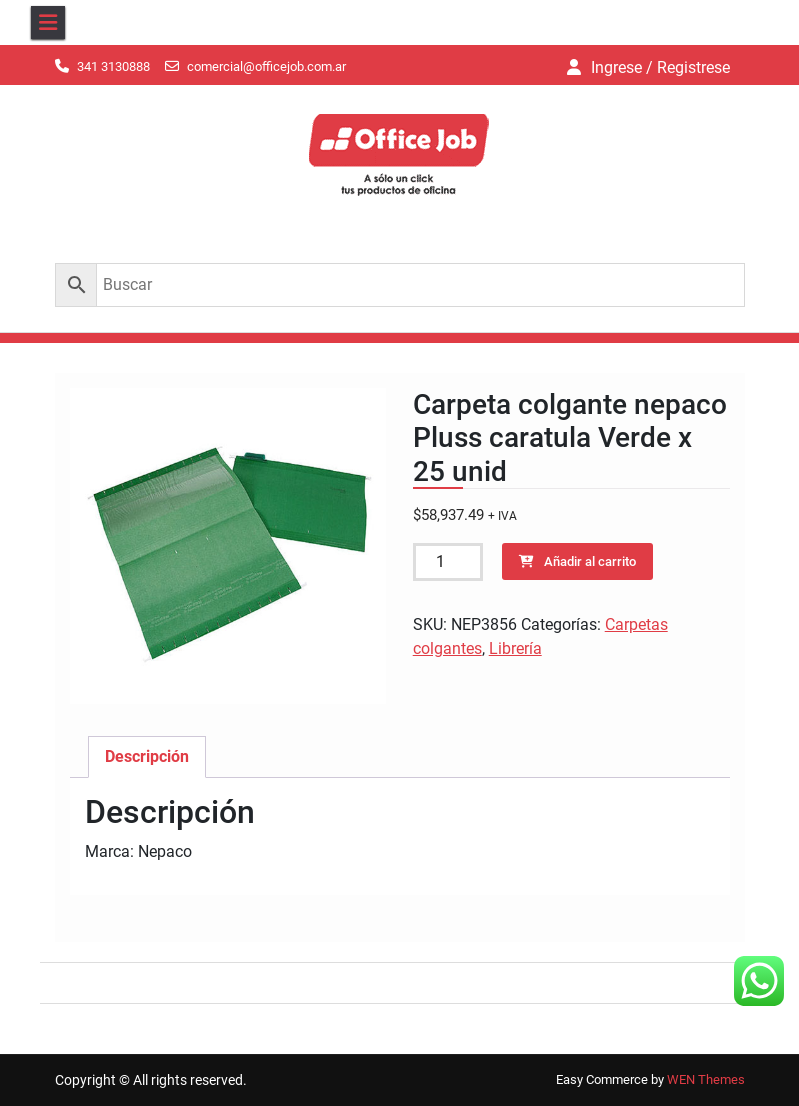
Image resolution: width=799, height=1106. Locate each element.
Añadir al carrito (590, 561)
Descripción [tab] (147, 756)
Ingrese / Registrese (660, 67)
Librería (515, 648)
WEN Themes (706, 1079)
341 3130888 (113, 66)
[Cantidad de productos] (448, 562)
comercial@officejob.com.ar (266, 66)
